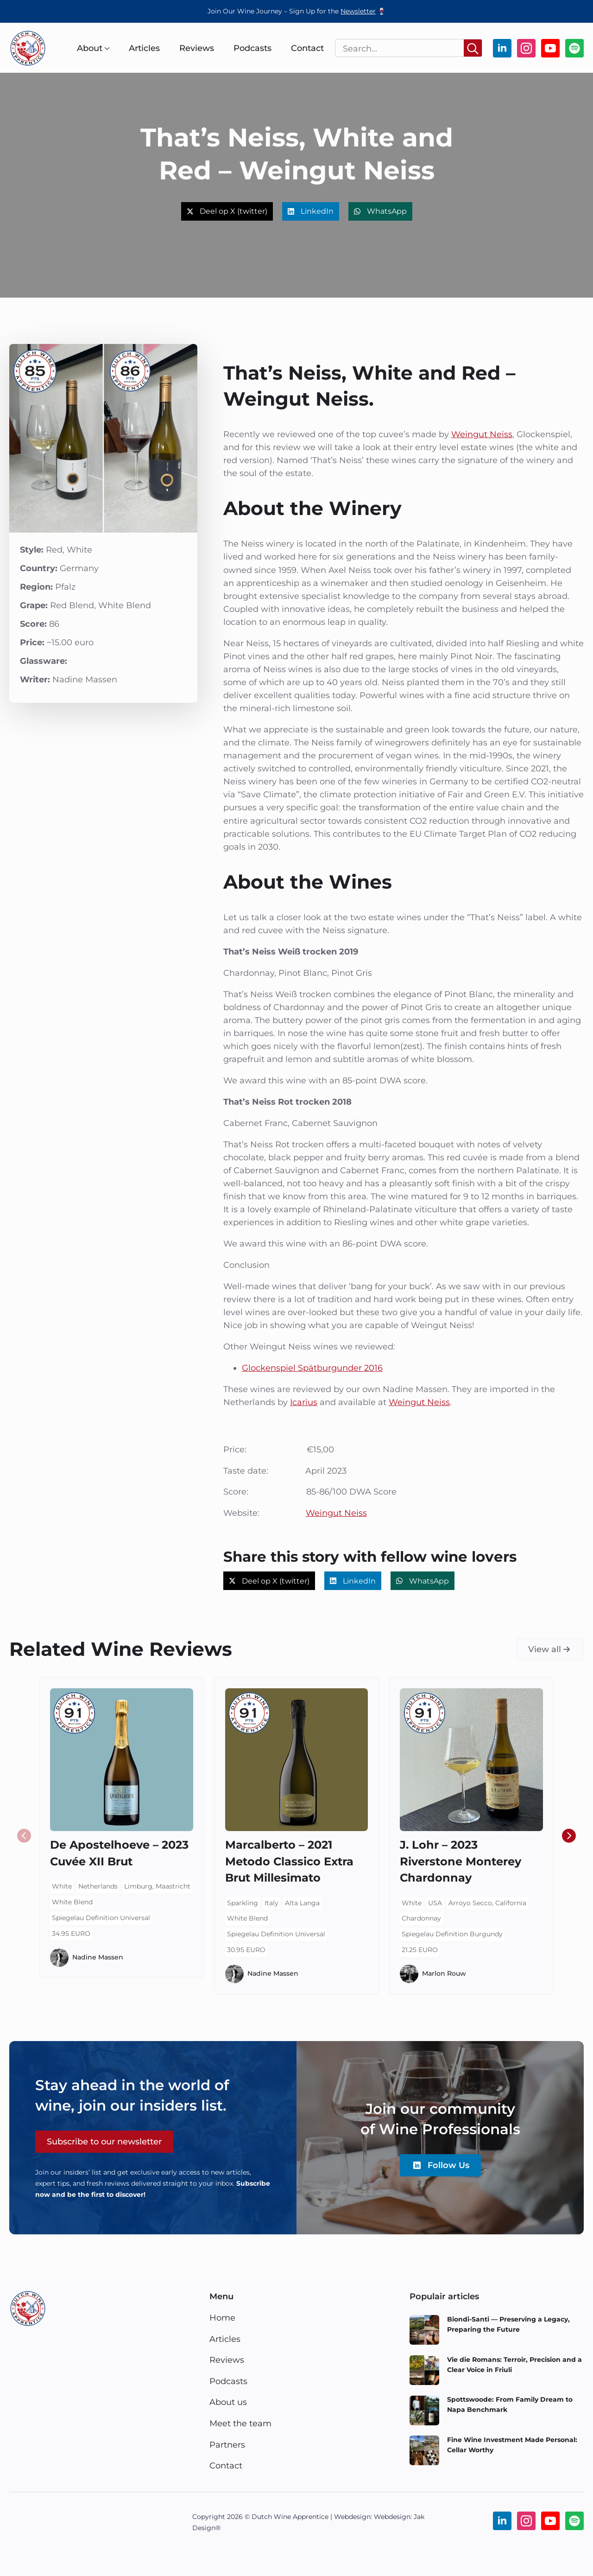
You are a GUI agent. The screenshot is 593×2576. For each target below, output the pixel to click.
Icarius (303, 1402)
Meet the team (240, 2423)
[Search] (473, 48)
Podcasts (252, 48)
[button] (569, 1835)
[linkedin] (502, 48)
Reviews (196, 48)
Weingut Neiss (481, 434)
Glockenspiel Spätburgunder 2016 (312, 1368)
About (89, 48)
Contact (307, 48)
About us (228, 2402)
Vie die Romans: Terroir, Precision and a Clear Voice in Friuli (514, 2364)
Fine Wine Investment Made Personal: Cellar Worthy (512, 2445)
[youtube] (550, 48)
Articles (144, 48)
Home (222, 2317)
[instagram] (526, 48)
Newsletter (358, 11)
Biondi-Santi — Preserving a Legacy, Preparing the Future (508, 2324)
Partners (227, 2444)
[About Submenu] (106, 48)
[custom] (574, 48)
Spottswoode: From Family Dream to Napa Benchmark (510, 2404)
